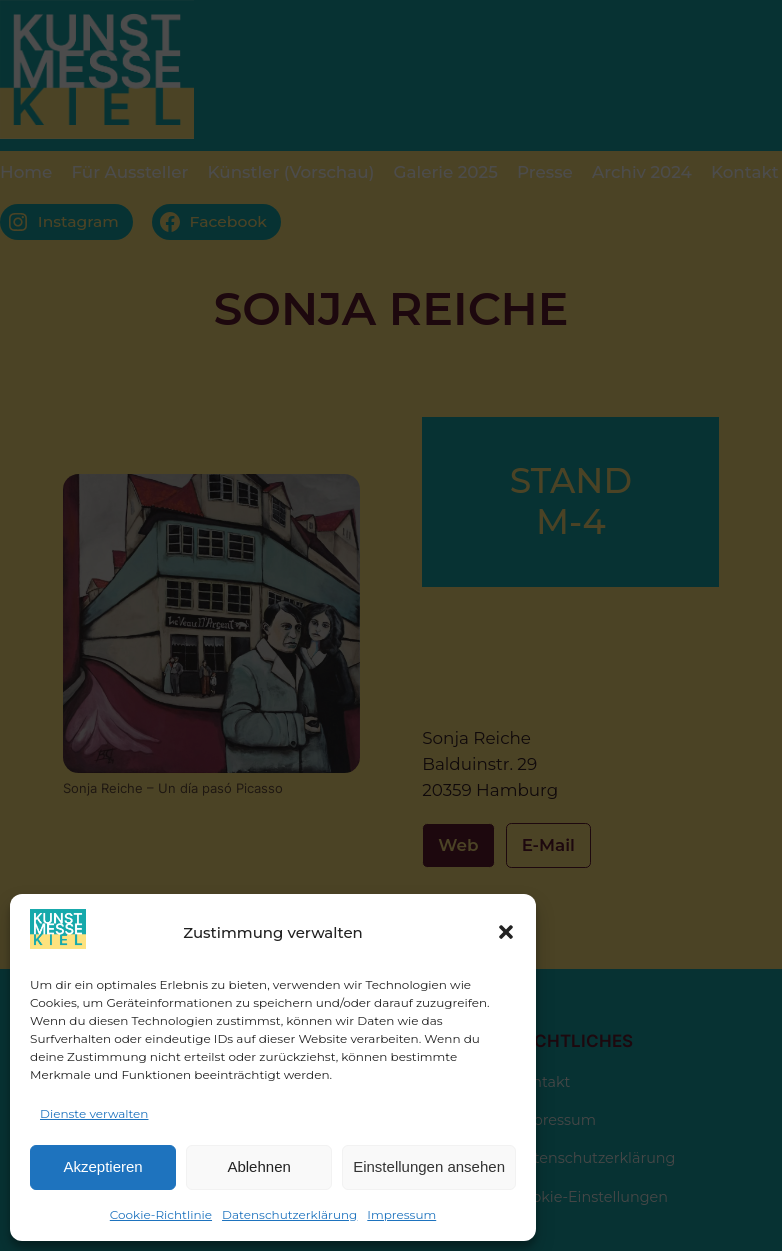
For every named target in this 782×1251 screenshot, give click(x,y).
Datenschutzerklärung (289, 1214)
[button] (506, 932)
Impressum (401, 1214)
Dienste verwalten (94, 1113)
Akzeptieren (102, 1166)
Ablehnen (258, 1166)
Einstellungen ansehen (429, 1166)
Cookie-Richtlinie (161, 1214)
